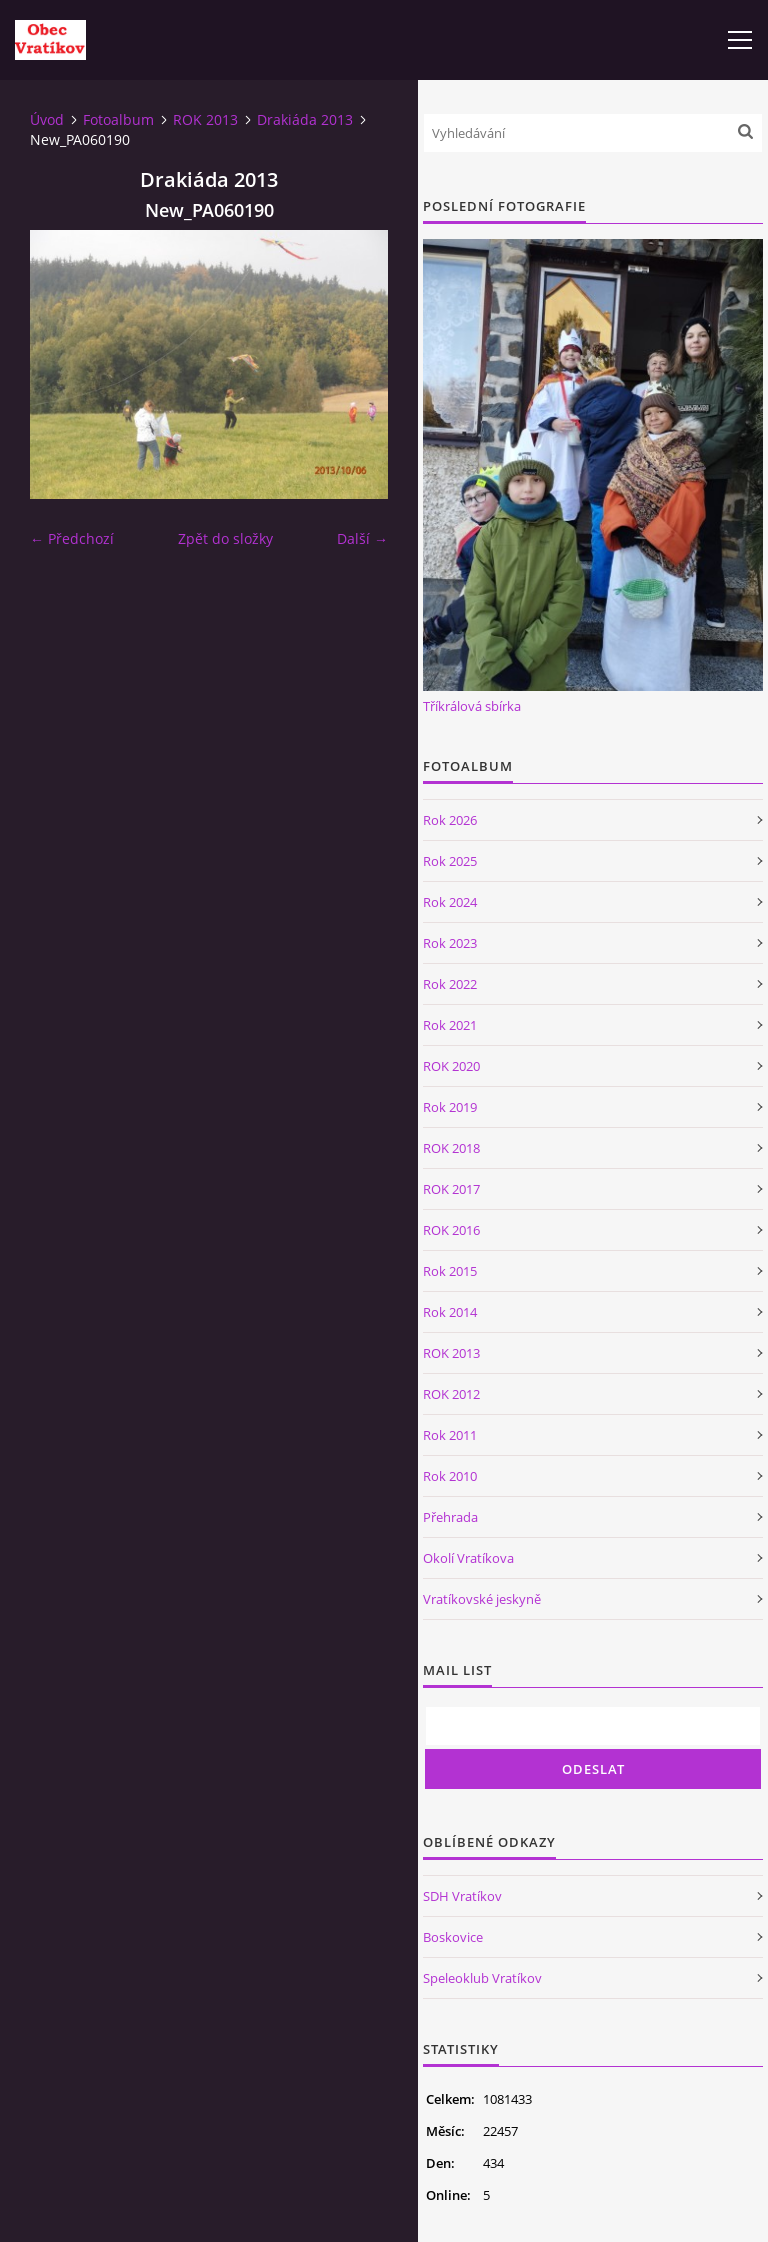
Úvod (47, 119)
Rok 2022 (450, 984)
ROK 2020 (451, 1066)
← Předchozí (72, 538)
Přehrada (450, 1517)
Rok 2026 (450, 820)
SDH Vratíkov (462, 1896)
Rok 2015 (450, 1271)
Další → (362, 538)
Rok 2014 (450, 1312)
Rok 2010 (450, 1476)
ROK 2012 (451, 1394)
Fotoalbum (118, 119)
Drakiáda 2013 (305, 119)
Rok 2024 (450, 902)
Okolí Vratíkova (468, 1558)
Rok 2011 (450, 1435)
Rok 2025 (450, 861)
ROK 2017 (451, 1189)
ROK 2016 (451, 1230)
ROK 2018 (451, 1148)
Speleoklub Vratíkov (482, 1978)
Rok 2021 (450, 1025)
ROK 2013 (205, 119)
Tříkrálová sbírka (472, 706)
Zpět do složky (225, 538)
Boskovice (453, 1937)
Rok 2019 (450, 1107)
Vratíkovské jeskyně (482, 1599)
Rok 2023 (450, 943)
